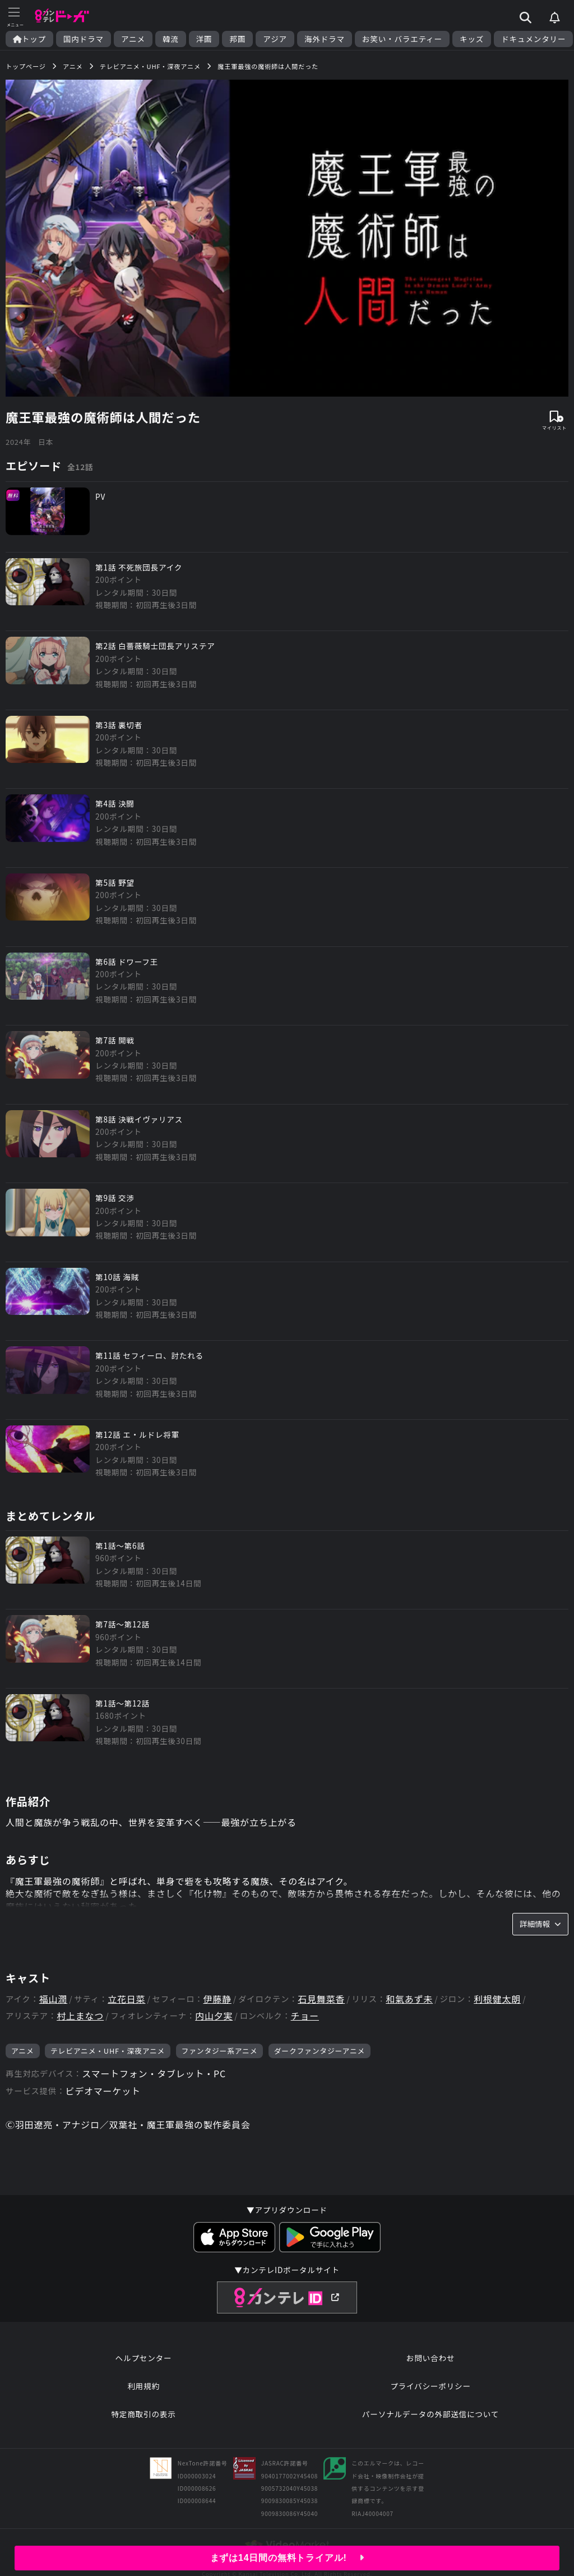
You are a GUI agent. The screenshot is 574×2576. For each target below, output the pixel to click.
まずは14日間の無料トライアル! (287, 2558)
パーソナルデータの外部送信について (430, 2413)
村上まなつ (80, 2015)
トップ (29, 39)
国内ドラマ (83, 39)
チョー (305, 2015)
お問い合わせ (430, 2357)
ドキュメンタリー (533, 39)
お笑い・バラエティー (402, 39)
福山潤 (53, 1999)
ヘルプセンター (143, 2357)
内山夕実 (214, 2015)
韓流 (171, 39)
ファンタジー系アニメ (220, 2050)
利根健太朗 (497, 1999)
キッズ (472, 39)
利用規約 (143, 2385)
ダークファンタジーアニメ (319, 2050)
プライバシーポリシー (430, 2385)
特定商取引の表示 (143, 2413)
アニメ (133, 39)
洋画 (204, 39)
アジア (275, 39)
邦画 (237, 39)
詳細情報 (540, 1923)
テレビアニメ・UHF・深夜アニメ (107, 2050)
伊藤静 (217, 1999)
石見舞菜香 (321, 1999)
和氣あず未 (409, 1999)
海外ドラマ (324, 39)
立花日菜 (126, 1999)
